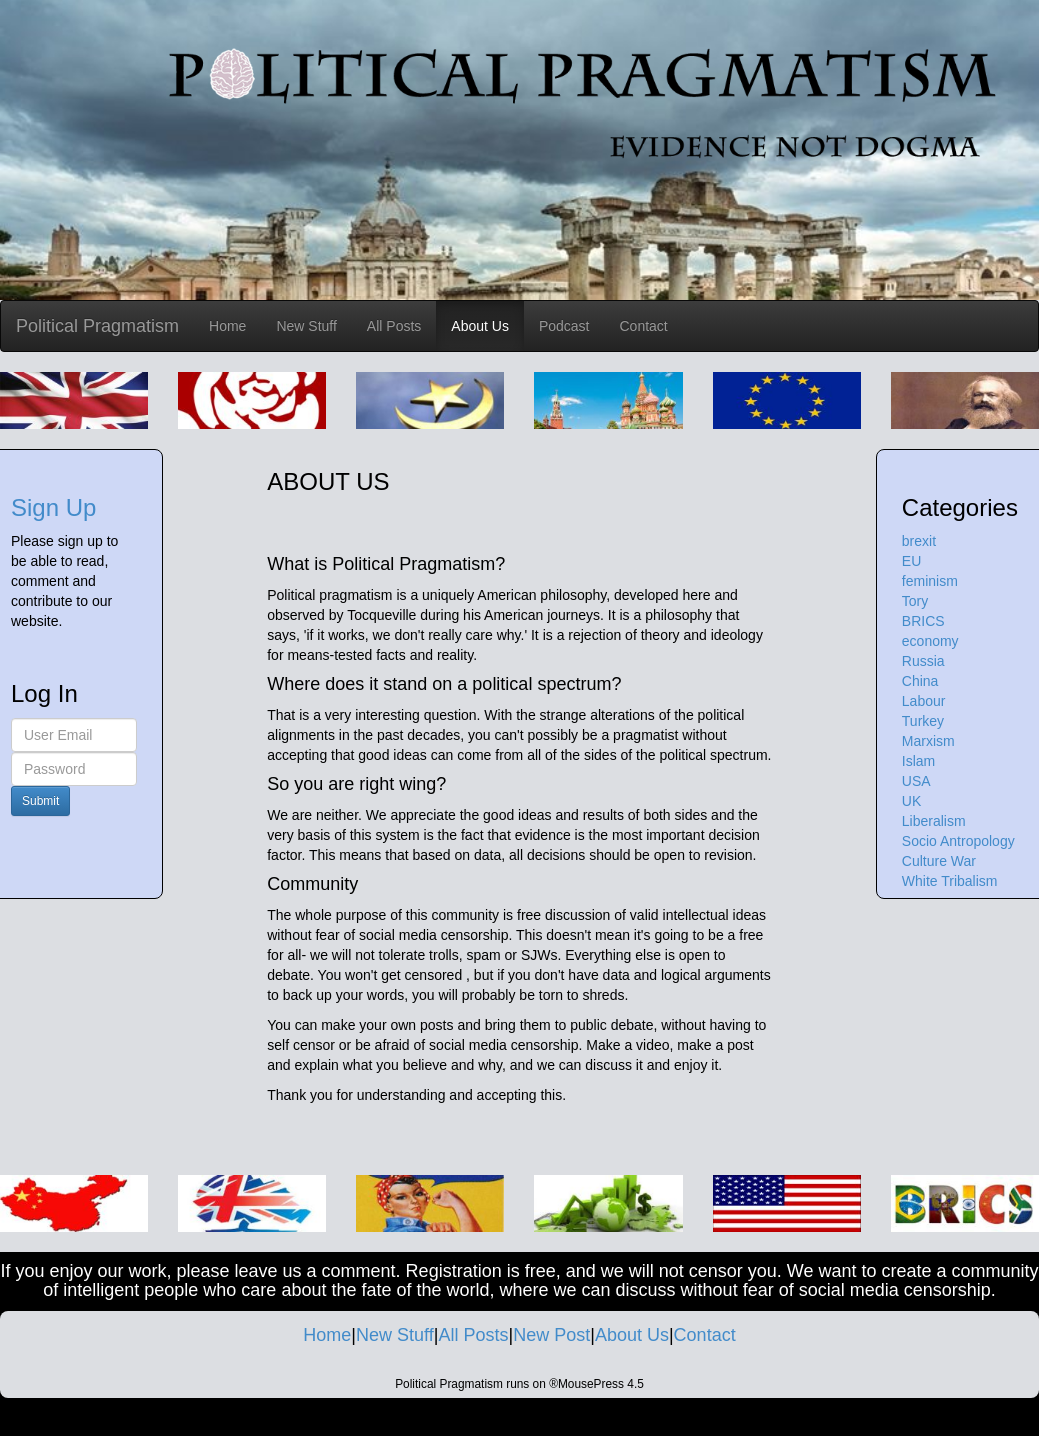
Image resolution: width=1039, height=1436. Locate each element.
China (920, 681)
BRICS (923, 621)
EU (911, 561)
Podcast (564, 326)
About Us (480, 326)
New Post (551, 1335)
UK (911, 801)
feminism (930, 581)
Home (227, 326)
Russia (923, 661)
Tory (915, 601)
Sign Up (53, 507)
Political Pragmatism (97, 326)
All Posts (394, 326)
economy (930, 641)
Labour (924, 701)
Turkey (923, 721)
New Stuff (306, 326)
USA (916, 781)
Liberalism (934, 821)
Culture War (939, 861)
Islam (918, 761)
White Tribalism (950, 881)
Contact (644, 326)
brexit (919, 541)
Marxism (928, 741)
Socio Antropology (958, 841)
